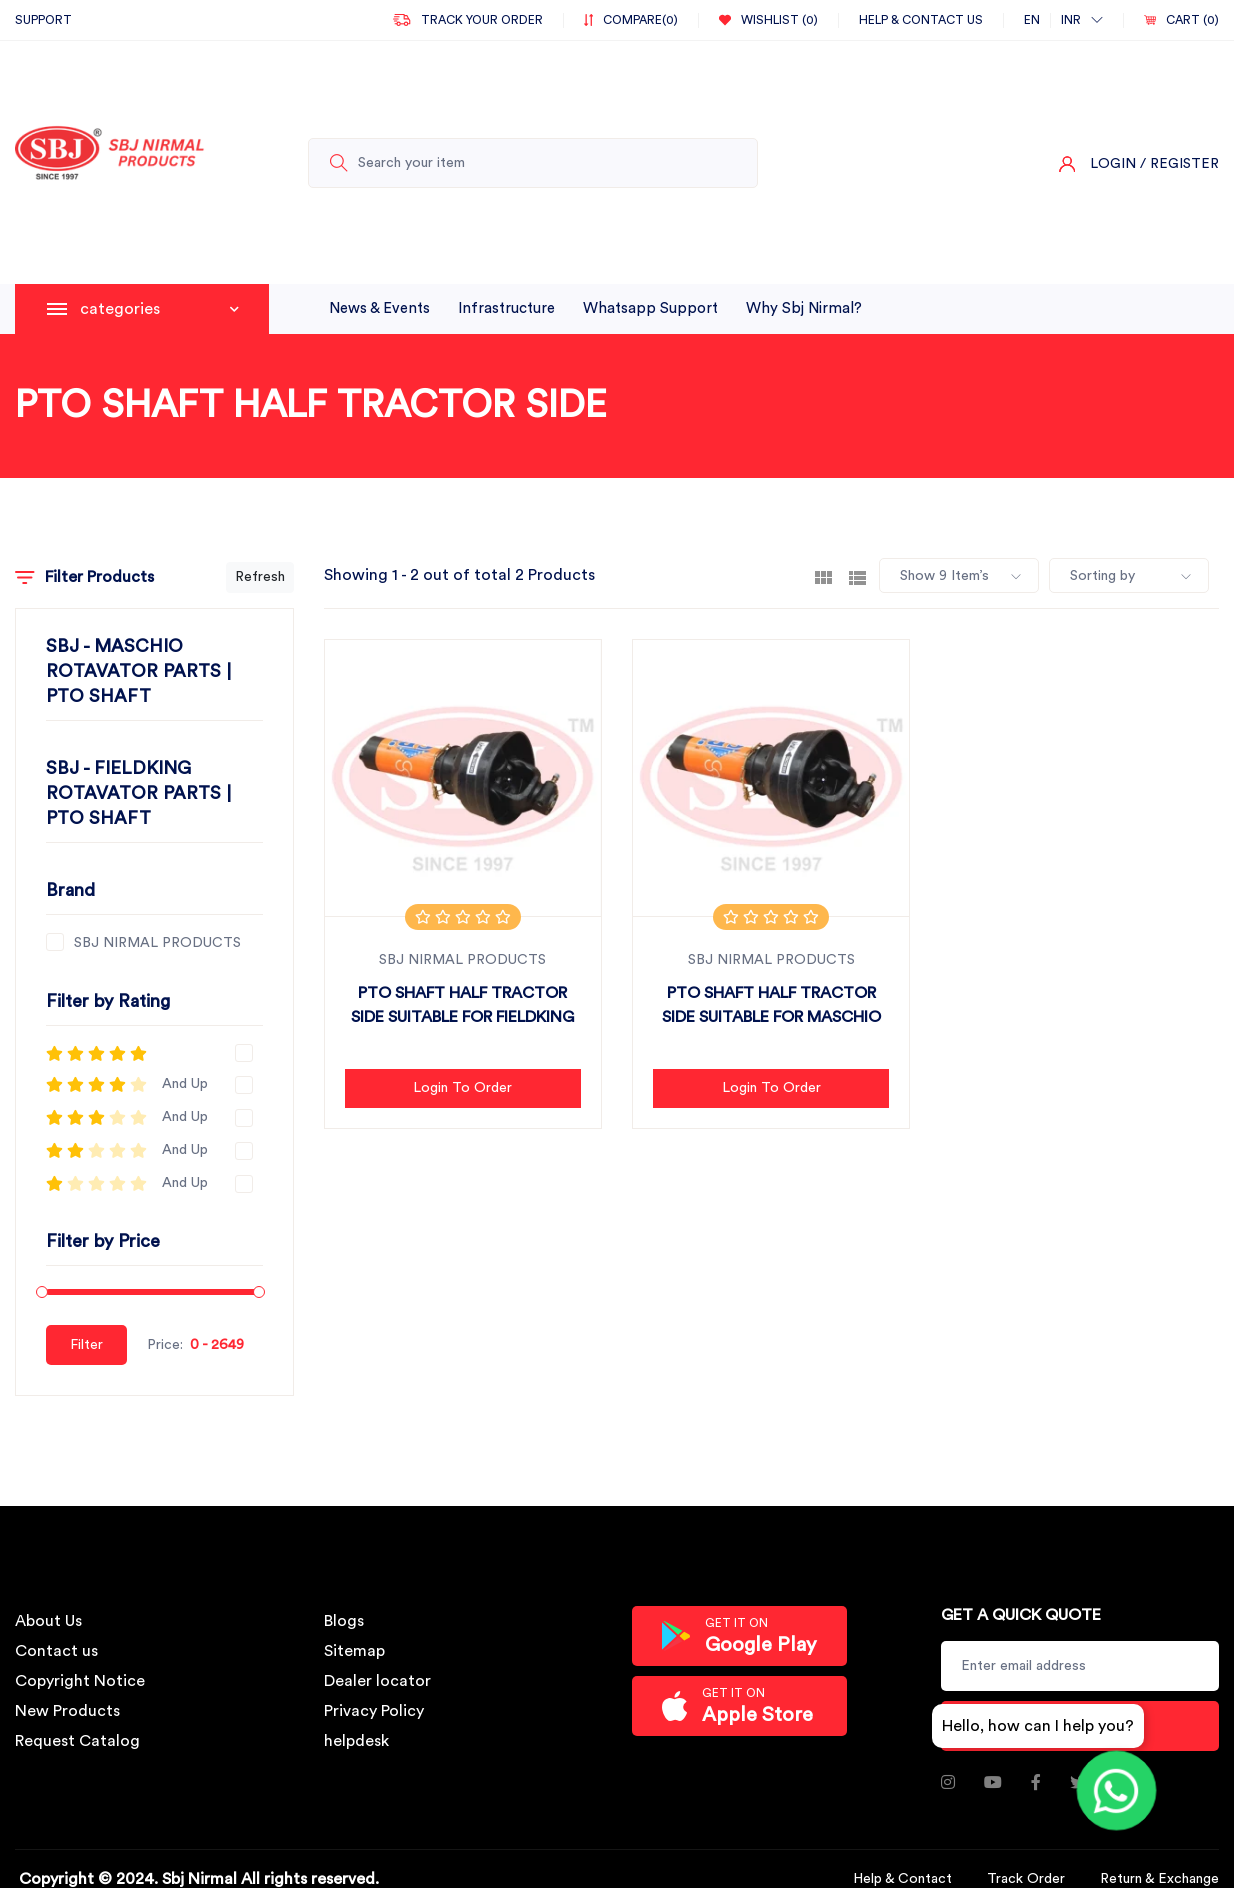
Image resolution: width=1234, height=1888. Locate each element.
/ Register (1179, 164)
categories (159, 309)
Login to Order (462, 1088)
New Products (67, 1711)
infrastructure (506, 308)
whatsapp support (650, 308)
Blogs (344, 1621)
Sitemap (354, 1651)
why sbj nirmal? (804, 308)
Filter (86, 1345)
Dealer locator (377, 1681)
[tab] (823, 576)
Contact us (56, 1651)
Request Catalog (77, 1741)
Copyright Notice (80, 1681)
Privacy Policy (374, 1711)
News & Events (379, 308)
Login (1113, 164)
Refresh (260, 577)
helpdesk (356, 1741)
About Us (48, 1621)
